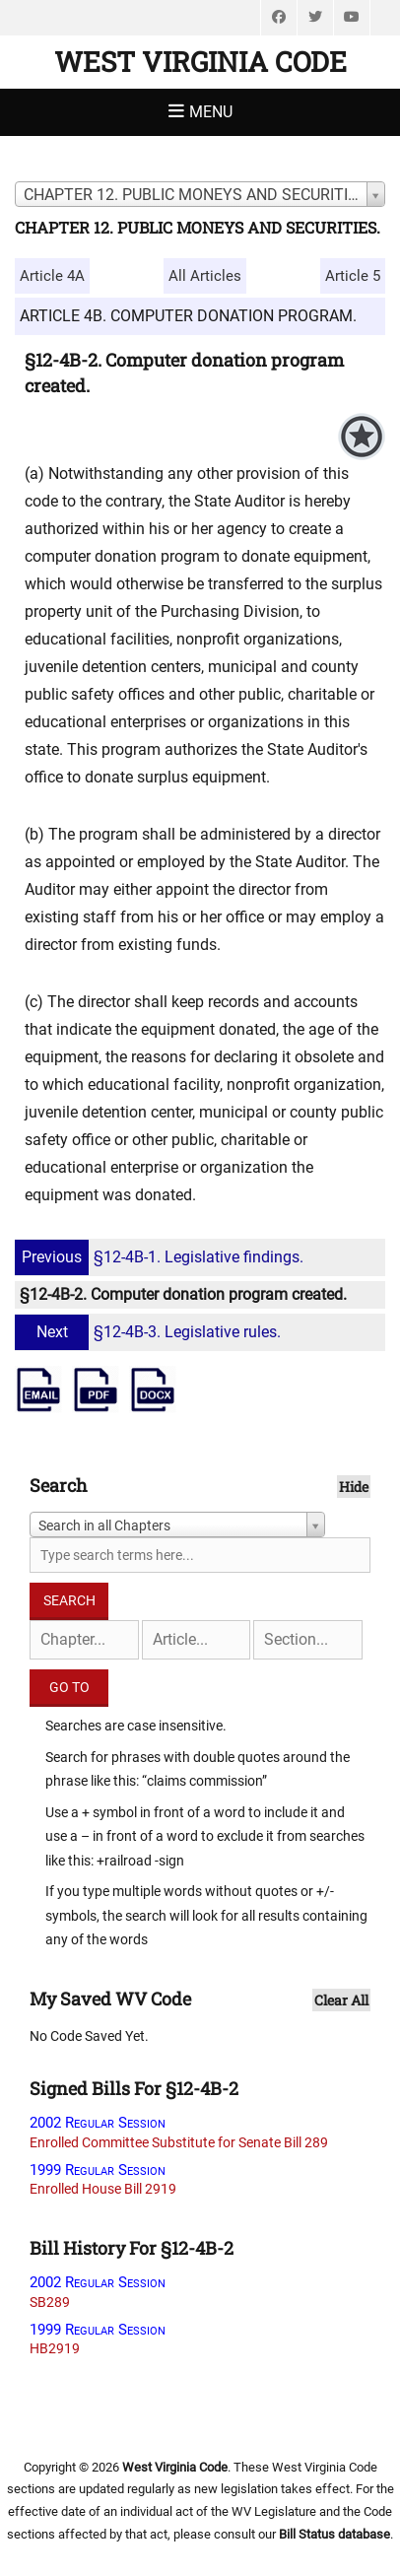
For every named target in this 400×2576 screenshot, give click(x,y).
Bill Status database (334, 2534)
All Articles (204, 276)
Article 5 (352, 276)
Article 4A (52, 276)
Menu (211, 111)
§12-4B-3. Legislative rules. (150, 1331)
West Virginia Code (200, 61)
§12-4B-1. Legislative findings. (161, 1257)
